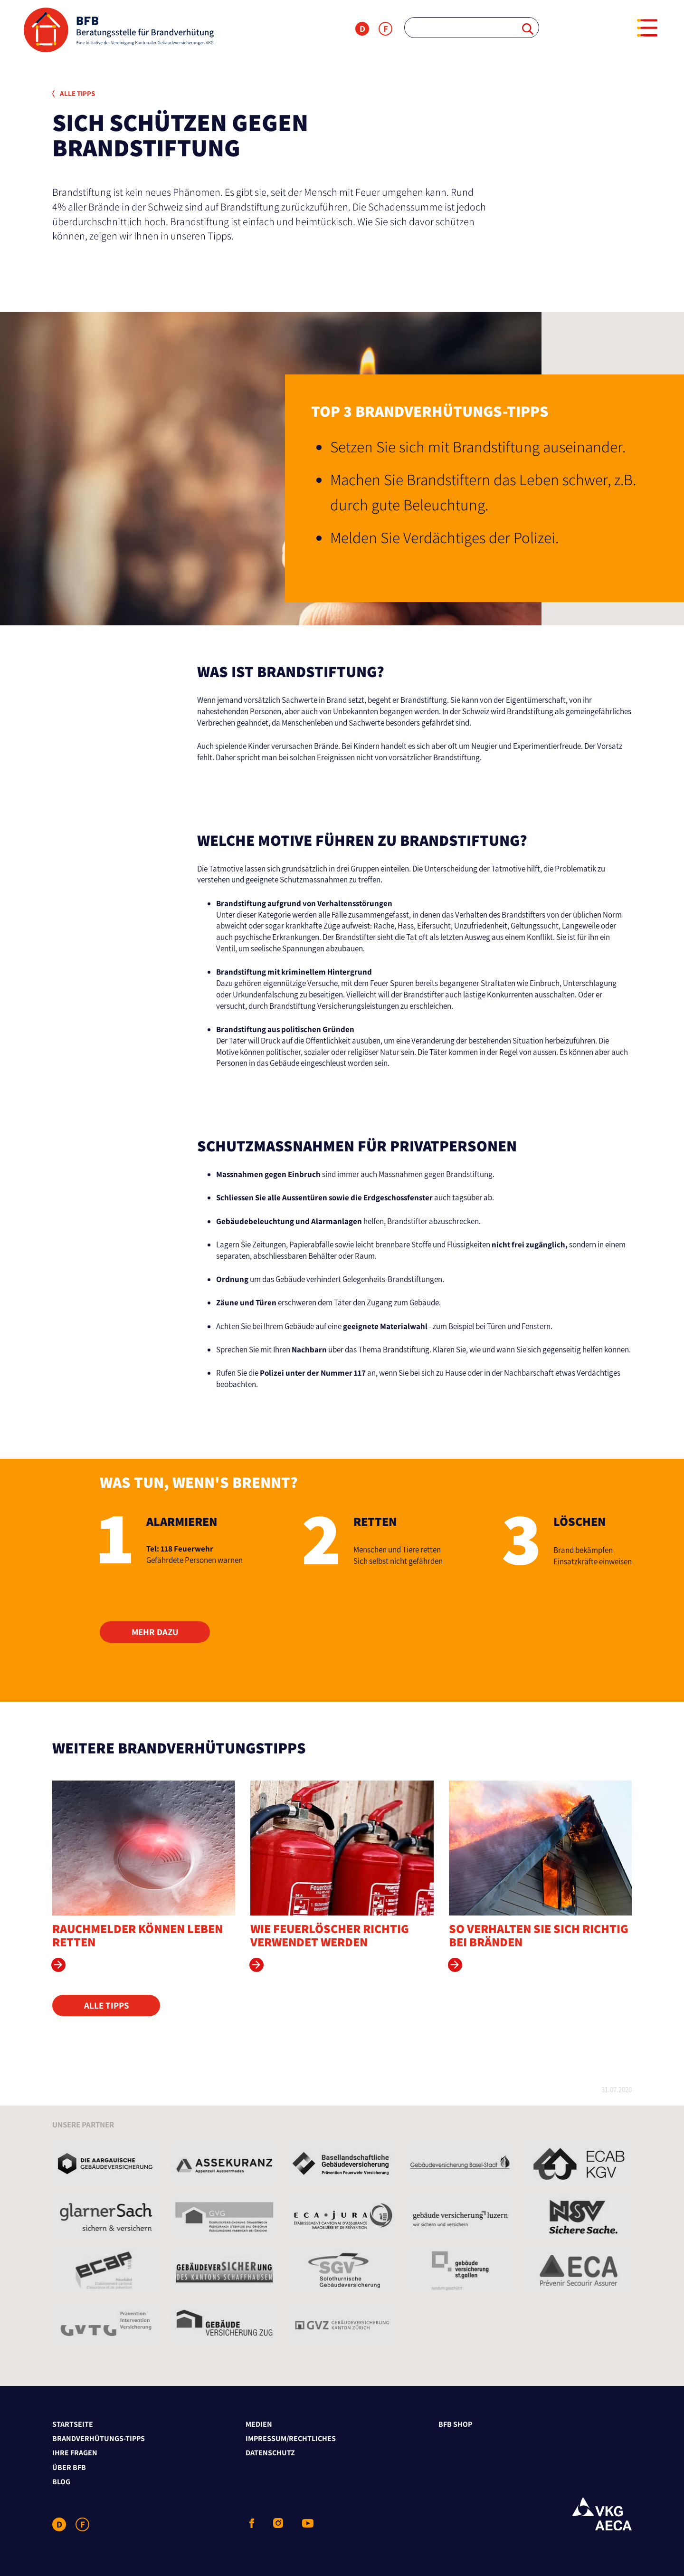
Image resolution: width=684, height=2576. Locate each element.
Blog (61, 2482)
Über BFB (69, 2467)
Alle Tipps (73, 93)
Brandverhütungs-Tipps (98, 2438)
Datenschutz (270, 2453)
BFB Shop (455, 2424)
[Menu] (647, 28)
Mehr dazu (155, 1632)
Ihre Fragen (74, 2453)
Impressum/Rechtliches (291, 2438)
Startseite (72, 2424)
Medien (259, 2424)
